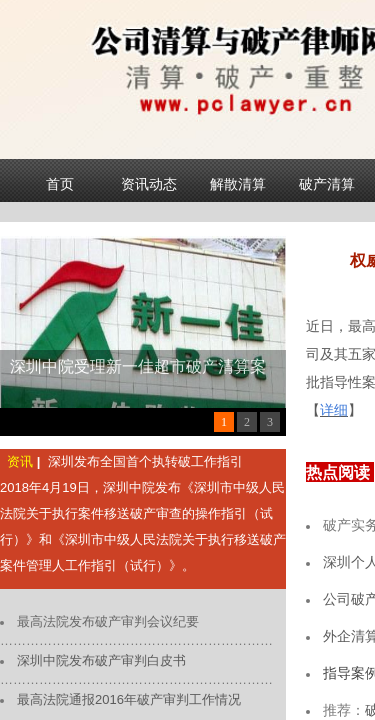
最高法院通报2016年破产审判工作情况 (129, 699)
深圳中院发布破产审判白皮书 (101, 660)
